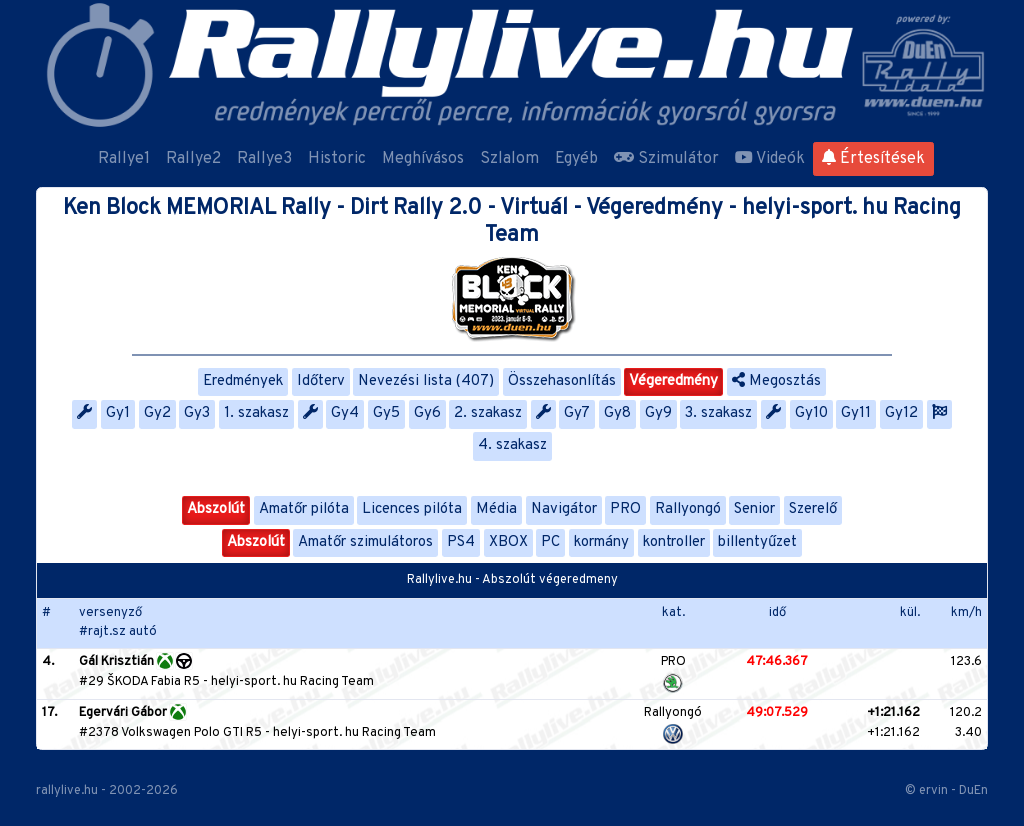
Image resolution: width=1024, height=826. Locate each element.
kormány (601, 542)
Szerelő (813, 509)
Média (496, 509)
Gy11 (856, 413)
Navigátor (564, 509)
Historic (337, 159)
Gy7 (577, 413)
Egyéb (576, 159)
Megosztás (776, 381)
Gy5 (386, 413)
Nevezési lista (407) (426, 381)
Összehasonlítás (562, 381)
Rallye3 (264, 159)
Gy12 (901, 413)
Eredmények (243, 381)
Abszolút (216, 509)
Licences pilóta (412, 509)
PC (550, 542)
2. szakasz (488, 413)
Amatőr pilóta (304, 509)
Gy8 (617, 413)
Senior (754, 509)
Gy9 (658, 413)
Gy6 (427, 413)
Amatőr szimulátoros (365, 542)
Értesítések (873, 159)
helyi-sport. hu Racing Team (292, 682)
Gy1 (118, 413)
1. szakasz (256, 413)
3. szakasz (718, 413)
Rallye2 (193, 159)
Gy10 (811, 413)
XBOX (508, 542)
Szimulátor (666, 159)
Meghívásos (423, 159)
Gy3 (197, 413)
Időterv (321, 381)
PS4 (461, 542)
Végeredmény (673, 381)
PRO (625, 509)
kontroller (674, 542)
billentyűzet (757, 542)
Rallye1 (124, 159)
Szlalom (509, 159)
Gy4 (345, 413)
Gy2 (157, 413)
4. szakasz (512, 445)
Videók (770, 159)
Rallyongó (688, 509)
